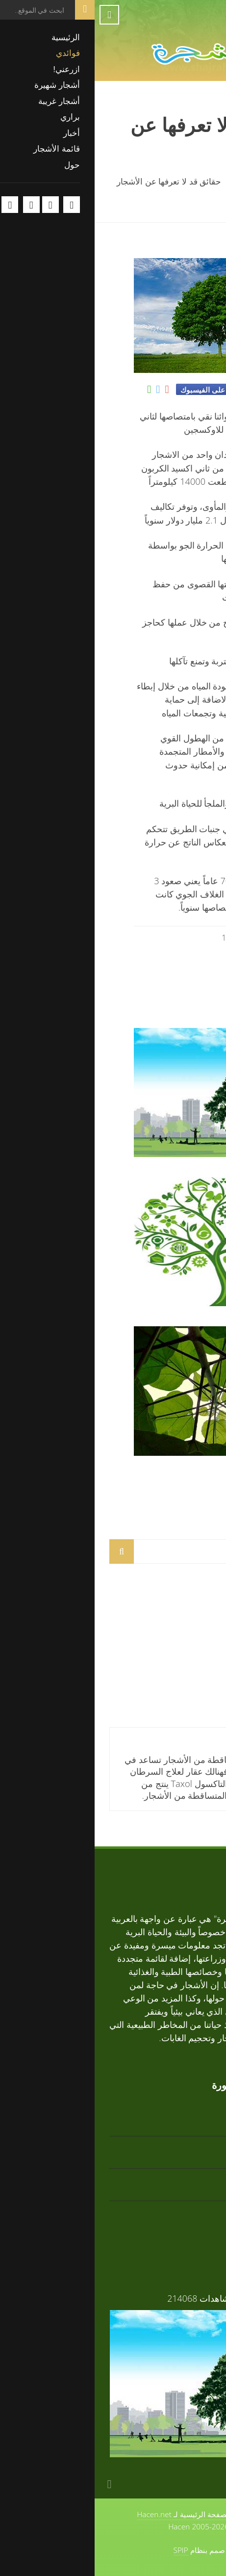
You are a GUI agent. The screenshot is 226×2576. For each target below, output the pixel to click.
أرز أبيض (194, 1653)
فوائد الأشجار (183, 1170)
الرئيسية (196, 181)
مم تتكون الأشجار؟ (171, 1468)
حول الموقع (166, 2514)
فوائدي (154, 181)
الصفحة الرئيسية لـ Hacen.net (89, 2514)
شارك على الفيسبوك (118, 389)
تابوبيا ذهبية (189, 1621)
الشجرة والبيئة (181, 1319)
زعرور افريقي (185, 2211)
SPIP (86, 2550)
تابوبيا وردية (189, 1686)
